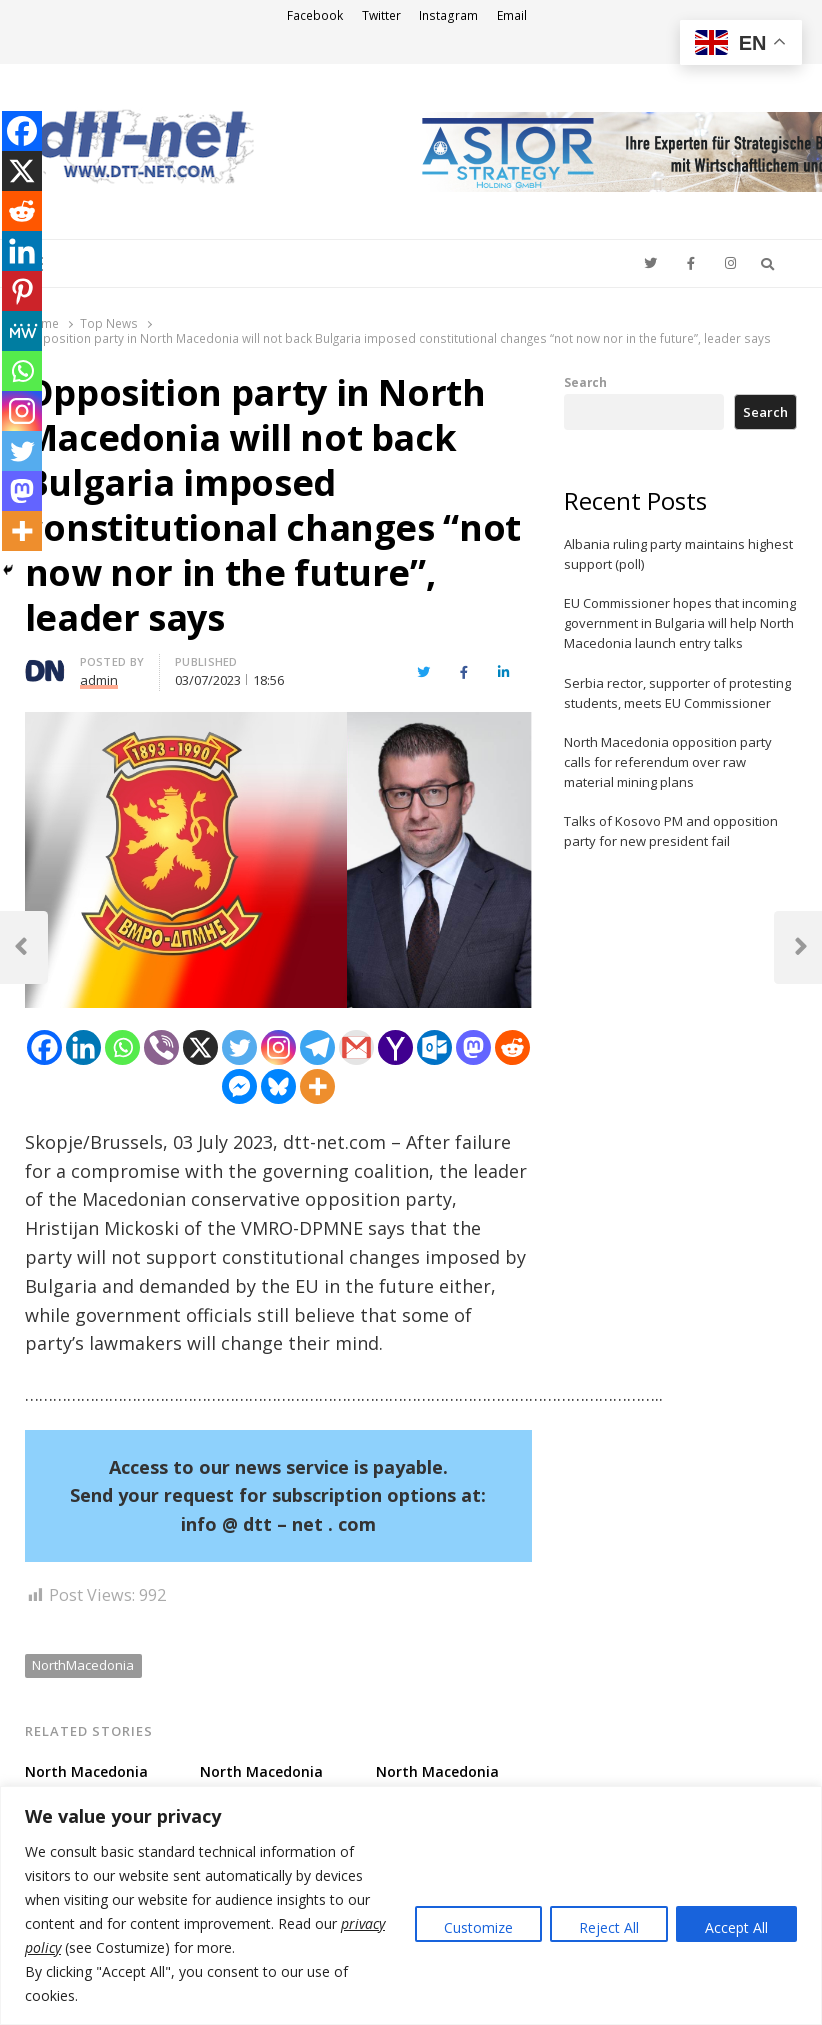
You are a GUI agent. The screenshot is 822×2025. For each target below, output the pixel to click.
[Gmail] (356, 1047)
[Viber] (161, 1047)
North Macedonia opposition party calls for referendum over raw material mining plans (668, 762)
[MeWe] (22, 331)
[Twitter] (239, 1047)
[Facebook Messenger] (239, 1086)
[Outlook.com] (434, 1047)
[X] (200, 1047)
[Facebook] (44, 1047)
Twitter (381, 15)
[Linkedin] (83, 1047)
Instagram (448, 15)
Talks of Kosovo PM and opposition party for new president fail (671, 831)
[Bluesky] (278, 1086)
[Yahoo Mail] (395, 1047)
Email (512, 15)
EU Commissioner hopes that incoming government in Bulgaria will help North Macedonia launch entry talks (680, 623)
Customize (478, 1927)
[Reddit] (512, 1047)
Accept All (736, 1927)
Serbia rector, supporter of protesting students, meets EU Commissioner (677, 693)
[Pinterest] (22, 291)
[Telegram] (317, 1047)
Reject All (609, 1927)
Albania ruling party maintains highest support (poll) (678, 554)
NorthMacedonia (83, 1665)
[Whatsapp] (122, 1047)
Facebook (315, 15)
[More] (317, 1086)
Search (585, 382)
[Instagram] (278, 1047)
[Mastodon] (473, 1047)
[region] (411, 1905)
